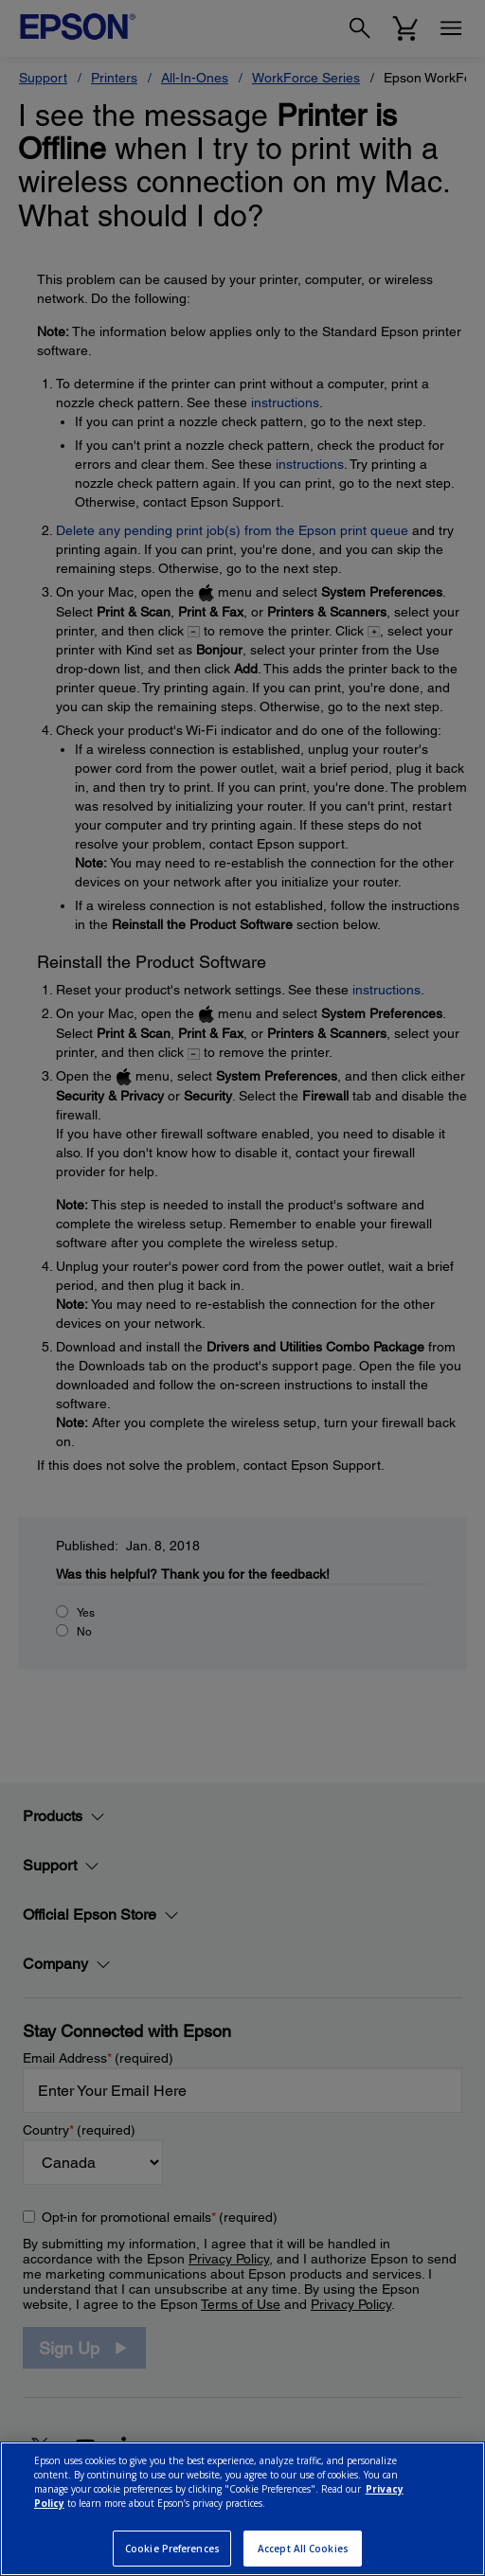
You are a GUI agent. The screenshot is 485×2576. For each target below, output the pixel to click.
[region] (242, 2509)
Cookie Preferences (172, 2548)
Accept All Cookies (303, 2548)
